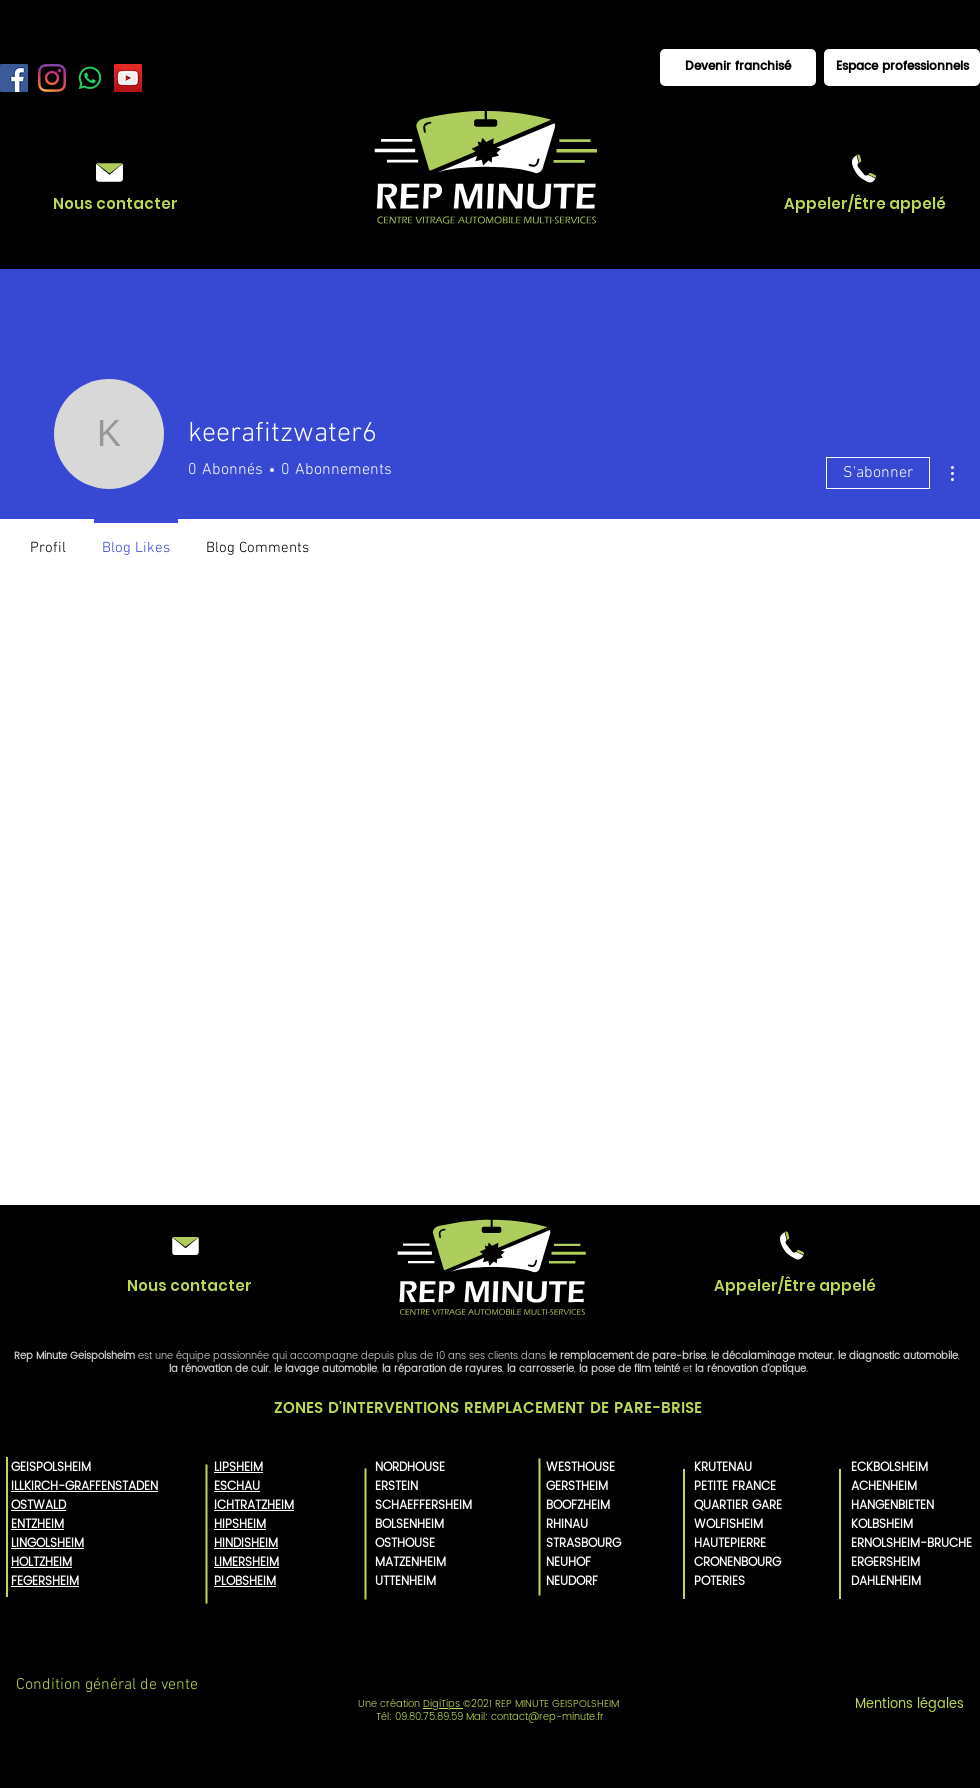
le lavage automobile (325, 1369)
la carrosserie (540, 1369)
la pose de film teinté (629, 1369)
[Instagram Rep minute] (52, 78)
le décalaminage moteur (772, 1356)
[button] (865, 203)
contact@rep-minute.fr (547, 1717)
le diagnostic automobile (898, 1356)
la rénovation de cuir (219, 1369)
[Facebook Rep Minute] (14, 78)
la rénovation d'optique (750, 1369)
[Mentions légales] (909, 1705)
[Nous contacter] (115, 203)
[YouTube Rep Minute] (128, 78)
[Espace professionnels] (902, 67)
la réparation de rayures (442, 1369)
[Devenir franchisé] (738, 67)
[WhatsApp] (90, 78)
